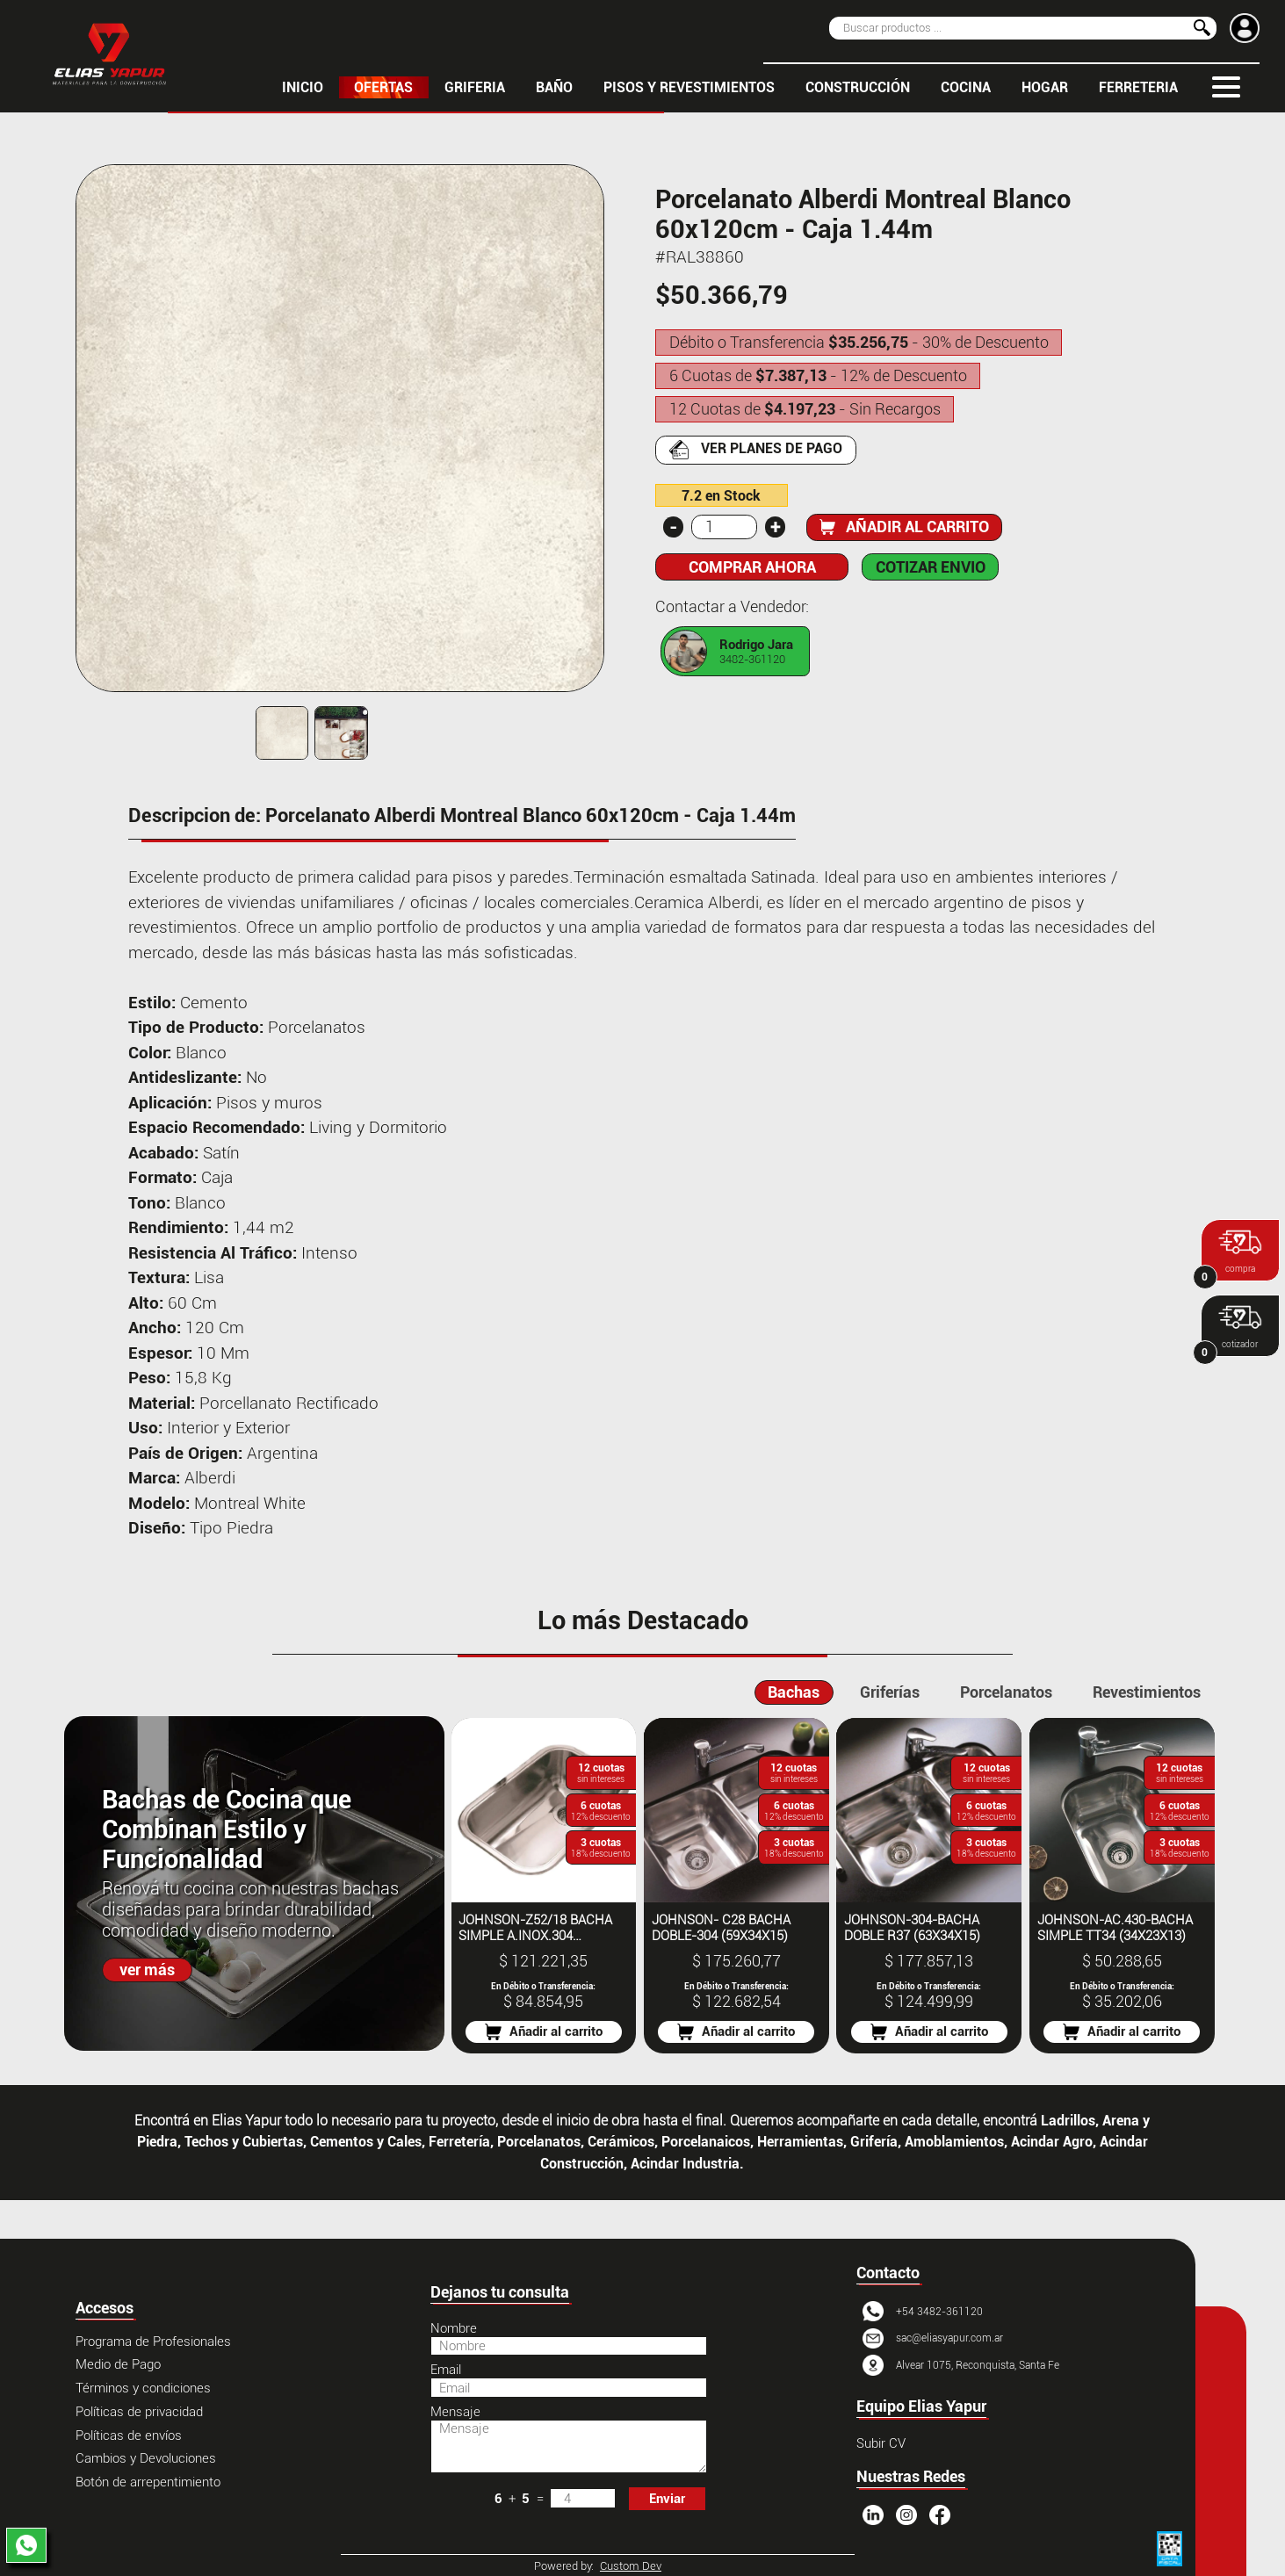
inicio (302, 87)
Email (445, 2370)
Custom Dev (630, 2565)
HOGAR (1045, 87)
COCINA (966, 87)
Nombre (453, 2328)
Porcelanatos (1006, 1692)
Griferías (890, 1692)
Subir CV (881, 2443)
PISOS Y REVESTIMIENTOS (689, 87)
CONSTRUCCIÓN (857, 87)
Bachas (793, 1692)
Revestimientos (1147, 1692)
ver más (147, 1970)
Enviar (667, 2499)
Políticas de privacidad (139, 2412)
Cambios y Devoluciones (146, 2458)
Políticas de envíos (129, 2435)
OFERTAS (383, 87)
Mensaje (455, 2412)
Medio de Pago (118, 2364)
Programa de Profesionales (153, 2341)
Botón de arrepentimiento (148, 2482)
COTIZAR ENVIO (930, 567)
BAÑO (554, 87)
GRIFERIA (474, 87)
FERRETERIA (1138, 87)
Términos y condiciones (143, 2388)
